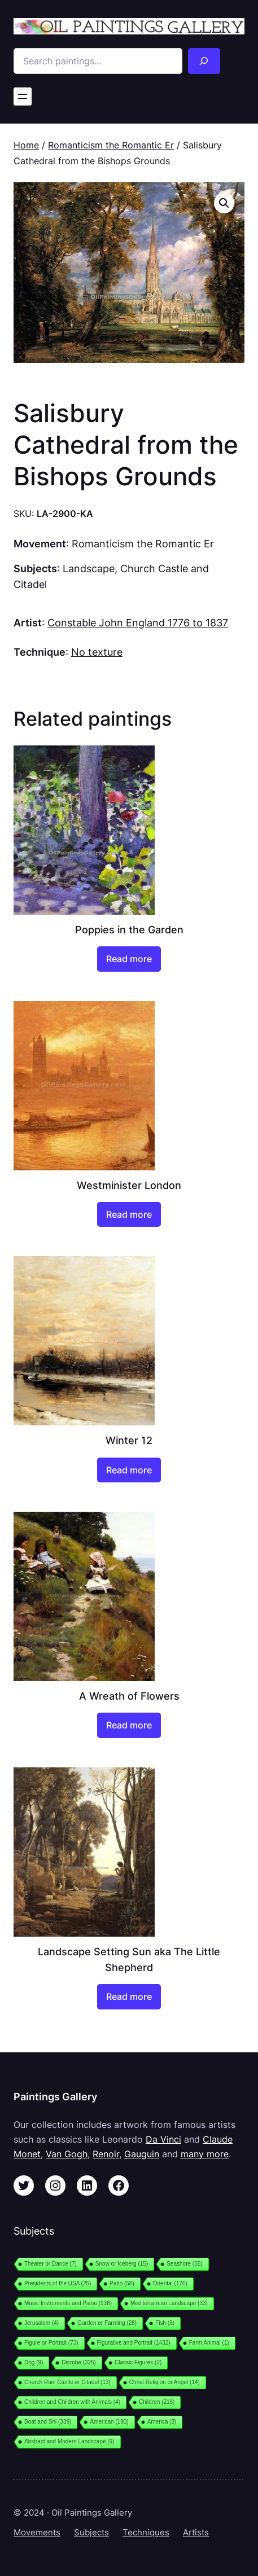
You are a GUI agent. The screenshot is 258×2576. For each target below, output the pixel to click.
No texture (97, 652)
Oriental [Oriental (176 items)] (170, 2283)
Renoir (106, 2154)
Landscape (89, 568)
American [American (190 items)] (109, 2422)
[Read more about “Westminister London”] (129, 1214)
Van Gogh (67, 2154)
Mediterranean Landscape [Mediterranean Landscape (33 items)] (169, 2303)
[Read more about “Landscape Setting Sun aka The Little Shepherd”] (129, 1996)
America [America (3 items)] (162, 2422)
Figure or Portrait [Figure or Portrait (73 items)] (51, 2343)
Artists (196, 2532)
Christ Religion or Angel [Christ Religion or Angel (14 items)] (164, 2382)
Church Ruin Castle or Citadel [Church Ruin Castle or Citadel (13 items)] (67, 2382)
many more (205, 2154)
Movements (37, 2532)
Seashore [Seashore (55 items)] (184, 2264)
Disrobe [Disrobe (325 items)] (79, 2362)
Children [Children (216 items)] (156, 2402)
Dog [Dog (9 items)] (33, 2362)
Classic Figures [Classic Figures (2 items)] (138, 2362)
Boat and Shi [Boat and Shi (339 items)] (47, 2422)
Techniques (146, 2532)
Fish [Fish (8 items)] (164, 2323)
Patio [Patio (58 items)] (122, 2283)
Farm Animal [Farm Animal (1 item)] (209, 2343)
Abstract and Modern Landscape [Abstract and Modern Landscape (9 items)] (69, 2441)
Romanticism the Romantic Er (111, 145)
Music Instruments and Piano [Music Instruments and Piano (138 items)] (68, 2303)
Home (26, 145)
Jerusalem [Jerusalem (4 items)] (41, 2323)
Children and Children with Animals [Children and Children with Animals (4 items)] (72, 2402)
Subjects (91, 2532)
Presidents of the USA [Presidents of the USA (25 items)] (57, 2283)
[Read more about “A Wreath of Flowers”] (129, 1725)
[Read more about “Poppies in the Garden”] (129, 959)
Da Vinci (163, 2139)
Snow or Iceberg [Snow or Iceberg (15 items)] (121, 2264)
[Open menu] (23, 96)
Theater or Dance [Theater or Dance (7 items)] (50, 2264)
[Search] (204, 61)
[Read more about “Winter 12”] (129, 1470)
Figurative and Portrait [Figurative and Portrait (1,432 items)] (133, 2343)
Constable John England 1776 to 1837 (137, 622)
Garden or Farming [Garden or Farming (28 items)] (107, 2323)
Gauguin (141, 2154)
